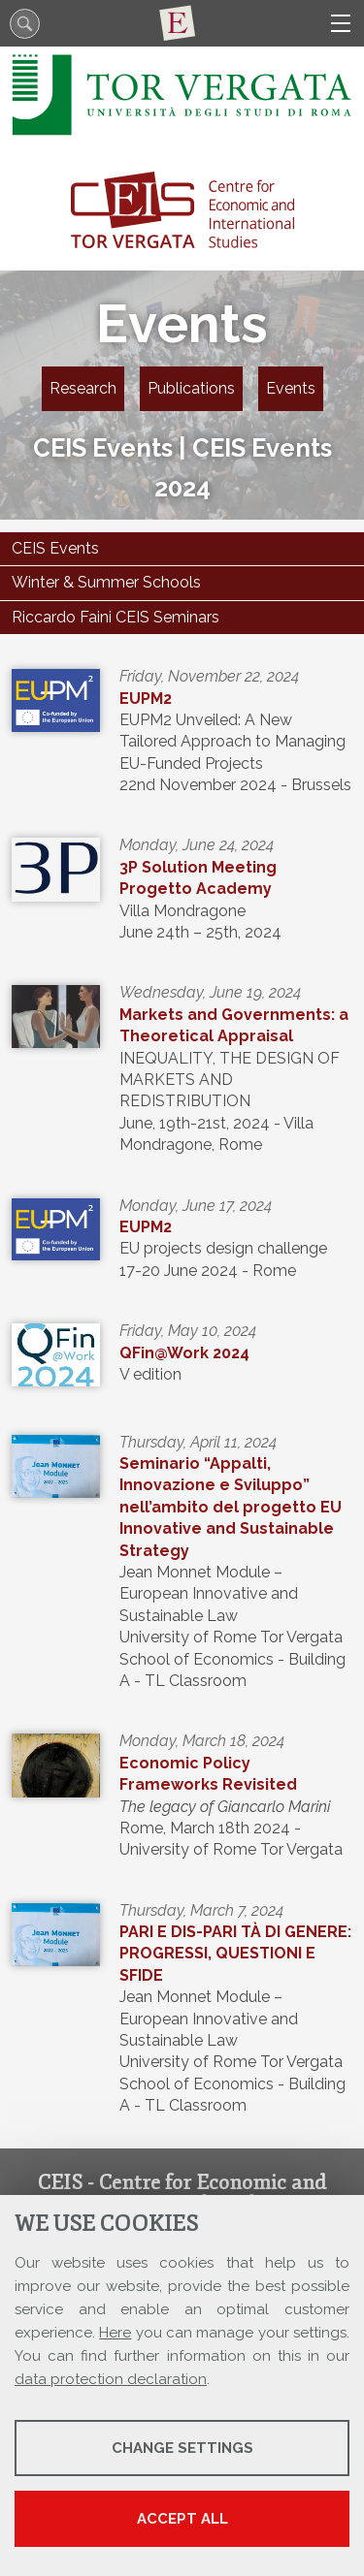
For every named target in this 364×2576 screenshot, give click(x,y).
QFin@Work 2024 (184, 1353)
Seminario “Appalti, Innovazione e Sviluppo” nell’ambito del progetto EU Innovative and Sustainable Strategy (230, 1507)
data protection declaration (111, 2379)
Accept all (182, 2519)
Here (115, 2332)
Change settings (182, 2448)
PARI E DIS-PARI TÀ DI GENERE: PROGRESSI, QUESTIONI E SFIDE (235, 1954)
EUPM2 (145, 698)
